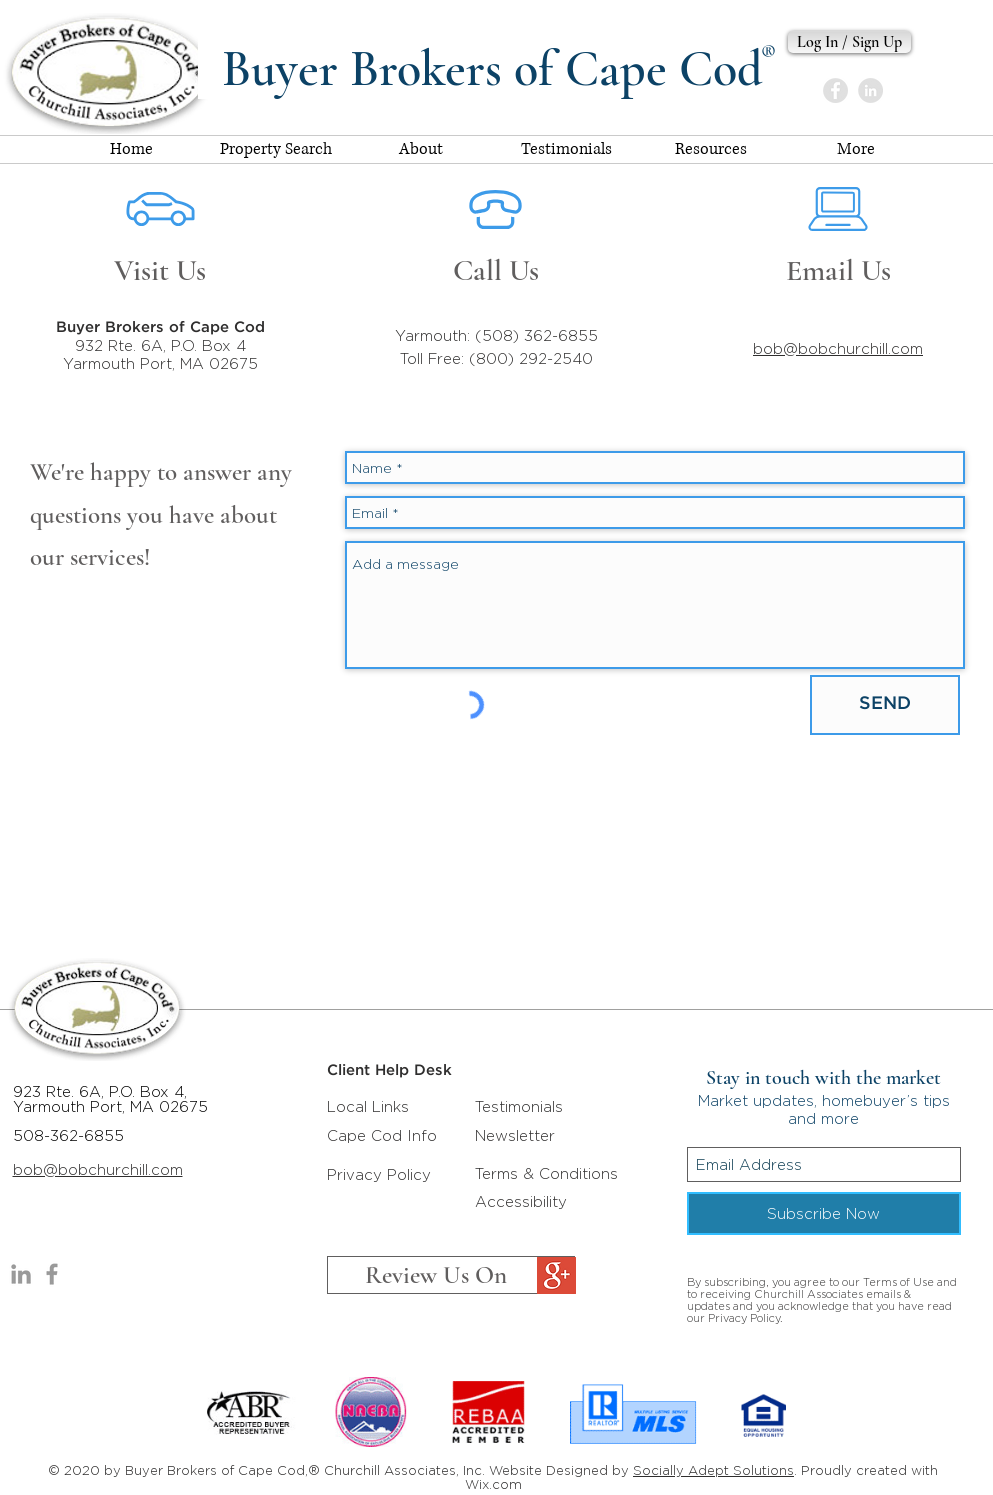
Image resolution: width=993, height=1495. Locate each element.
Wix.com (493, 1484)
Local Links (368, 1106)
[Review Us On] (451, 1275)
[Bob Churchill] (870, 90)
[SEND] (885, 705)
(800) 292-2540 (531, 358)
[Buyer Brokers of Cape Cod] (835, 90)
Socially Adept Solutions (713, 1470)
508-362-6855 (68, 1135)
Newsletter (515, 1135)
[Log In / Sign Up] (849, 42)
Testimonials (519, 1106)
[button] (711, 149)
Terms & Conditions (546, 1173)
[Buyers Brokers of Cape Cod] (52, 1274)
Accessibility (521, 1201)
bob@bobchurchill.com (838, 348)
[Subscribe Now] (824, 1213)
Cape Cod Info (382, 1135)
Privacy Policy (379, 1174)
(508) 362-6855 (536, 335)
